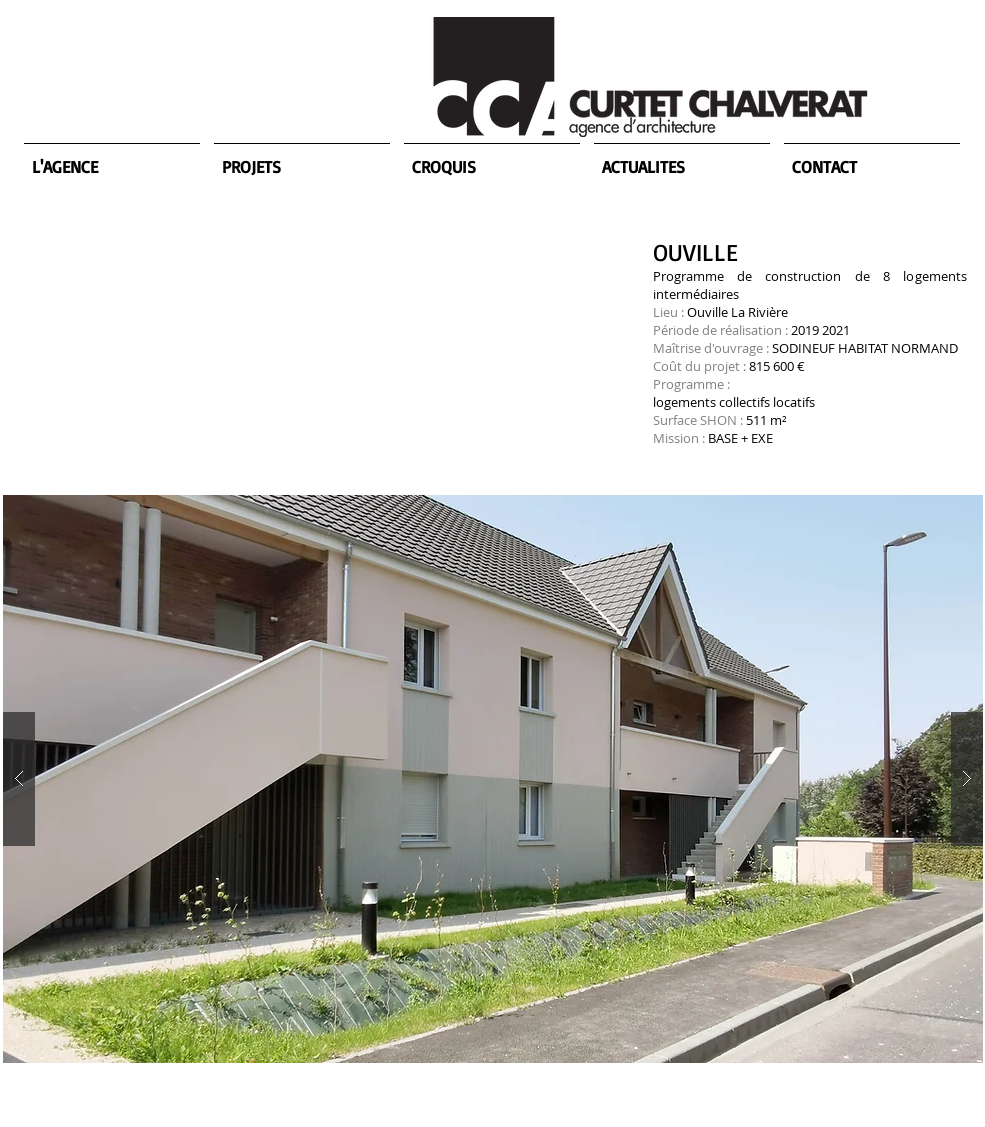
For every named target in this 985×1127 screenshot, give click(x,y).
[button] (493, 779)
